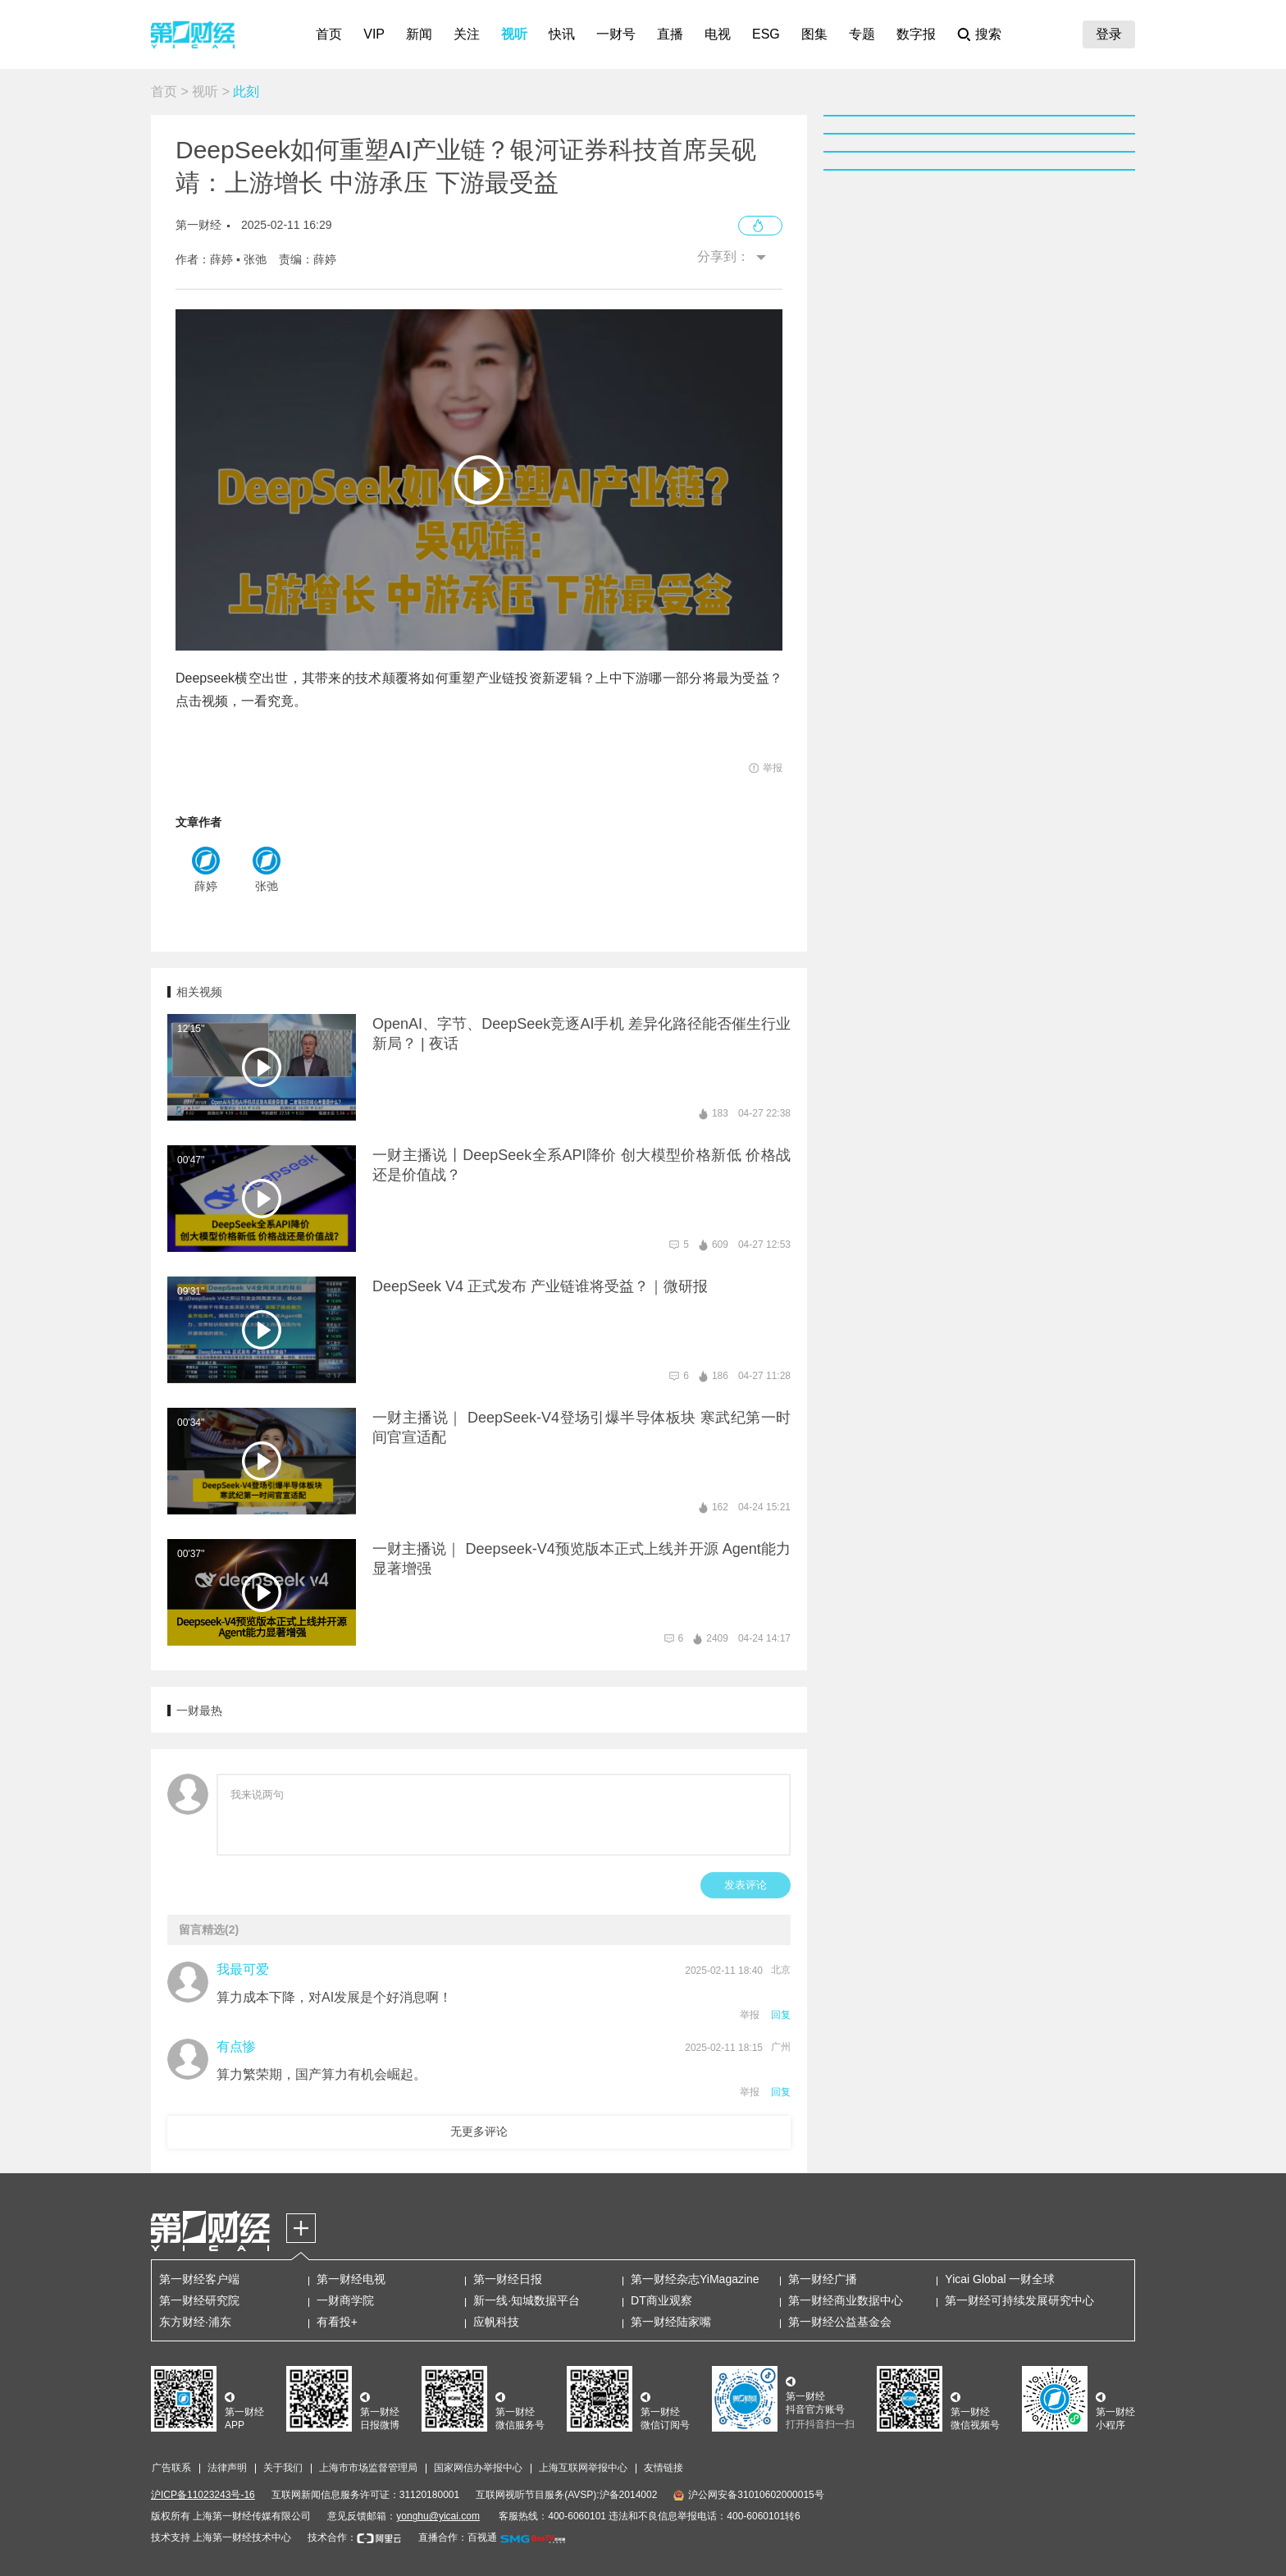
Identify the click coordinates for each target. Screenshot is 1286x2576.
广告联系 (171, 2467)
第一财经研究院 (199, 2300)
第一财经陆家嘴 (671, 2321)
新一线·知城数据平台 (526, 2300)
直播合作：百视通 (457, 2537)
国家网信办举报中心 (478, 2467)
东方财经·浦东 (195, 2321)
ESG (766, 34)
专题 (862, 34)
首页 (329, 34)
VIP (374, 34)
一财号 (616, 34)
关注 (467, 34)
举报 (749, 2015)
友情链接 (663, 2467)
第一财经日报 (507, 2279)
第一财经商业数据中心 (845, 2300)
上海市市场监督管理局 (368, 2467)
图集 (814, 34)
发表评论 (745, 1885)
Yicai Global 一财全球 (1000, 2279)
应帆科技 (496, 2321)
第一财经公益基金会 (840, 2321)
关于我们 (283, 2467)
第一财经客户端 (199, 2279)
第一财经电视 (351, 2279)
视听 (514, 34)
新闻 (419, 34)
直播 (670, 34)
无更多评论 (479, 2131)
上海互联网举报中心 (583, 2467)
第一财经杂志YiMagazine (695, 2279)
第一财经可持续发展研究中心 (1019, 2300)
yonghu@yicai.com (438, 2516)
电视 (718, 34)
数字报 (916, 34)
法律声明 (227, 2467)
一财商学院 (345, 2300)
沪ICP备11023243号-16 (203, 2495)
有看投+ (337, 2321)
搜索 (988, 34)
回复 (781, 2015)
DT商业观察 (661, 2300)
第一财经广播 (822, 2279)
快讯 (562, 34)
